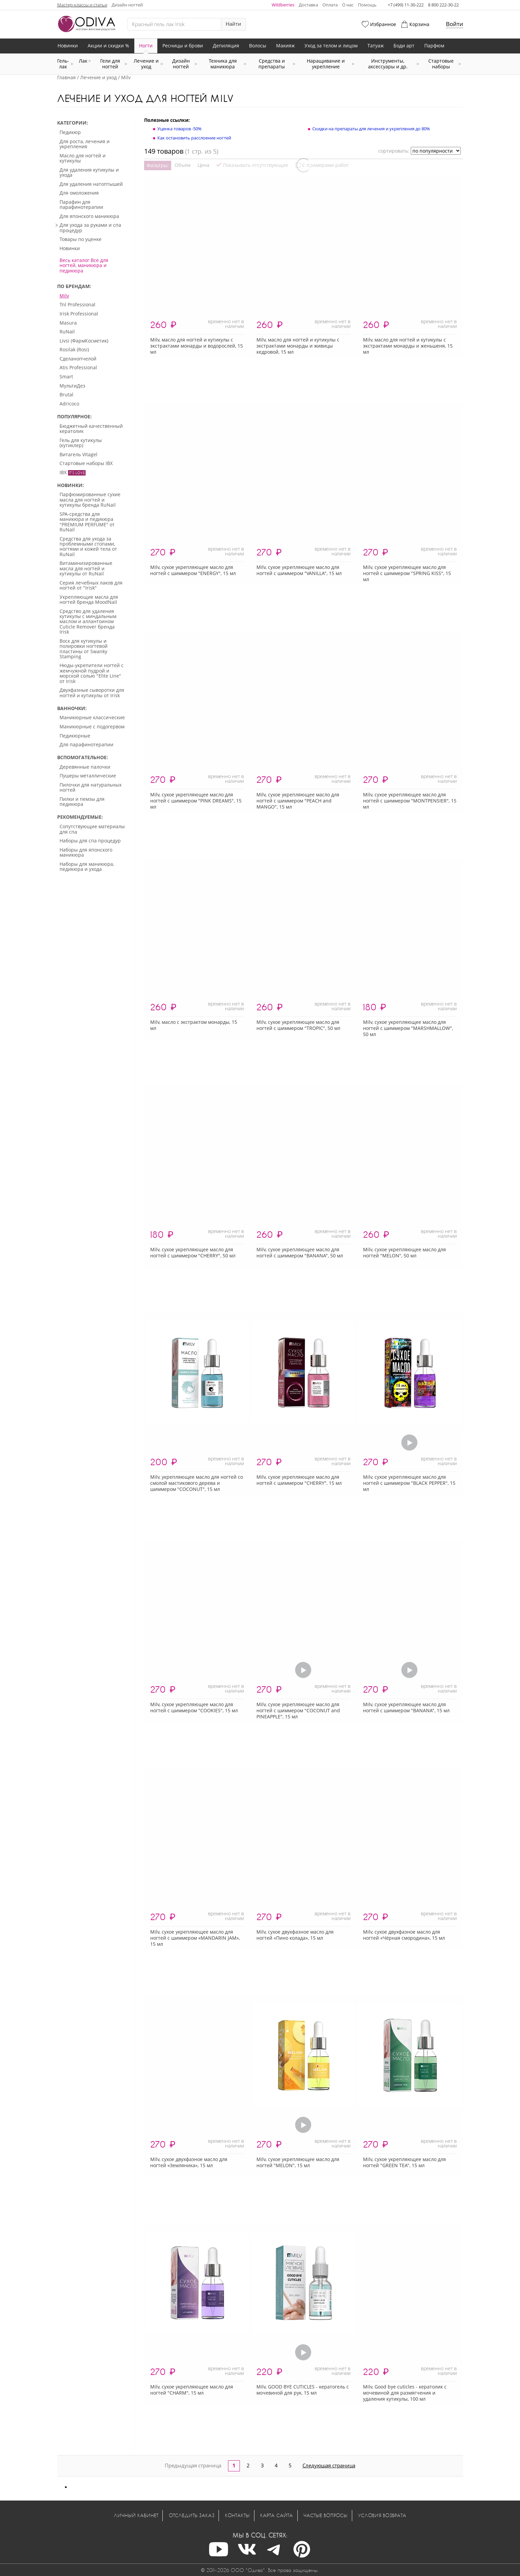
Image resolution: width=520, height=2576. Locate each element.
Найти (233, 23)
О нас (348, 5)
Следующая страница (328, 2465)
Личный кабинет (136, 2515)
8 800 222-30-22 (443, 5)
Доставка (308, 5)
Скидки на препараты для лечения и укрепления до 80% (371, 129)
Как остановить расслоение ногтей (194, 138)
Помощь (367, 5)
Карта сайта (276, 2515)
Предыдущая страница (193, 2465)
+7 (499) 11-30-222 (406, 5)
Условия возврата (382, 2515)
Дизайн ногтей (127, 5)
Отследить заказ (191, 2515)
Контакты (237, 2515)
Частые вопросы (325, 2515)
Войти (454, 24)
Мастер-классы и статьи (82, 5)
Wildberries (283, 5)
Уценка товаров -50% (179, 129)
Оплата (330, 5)
